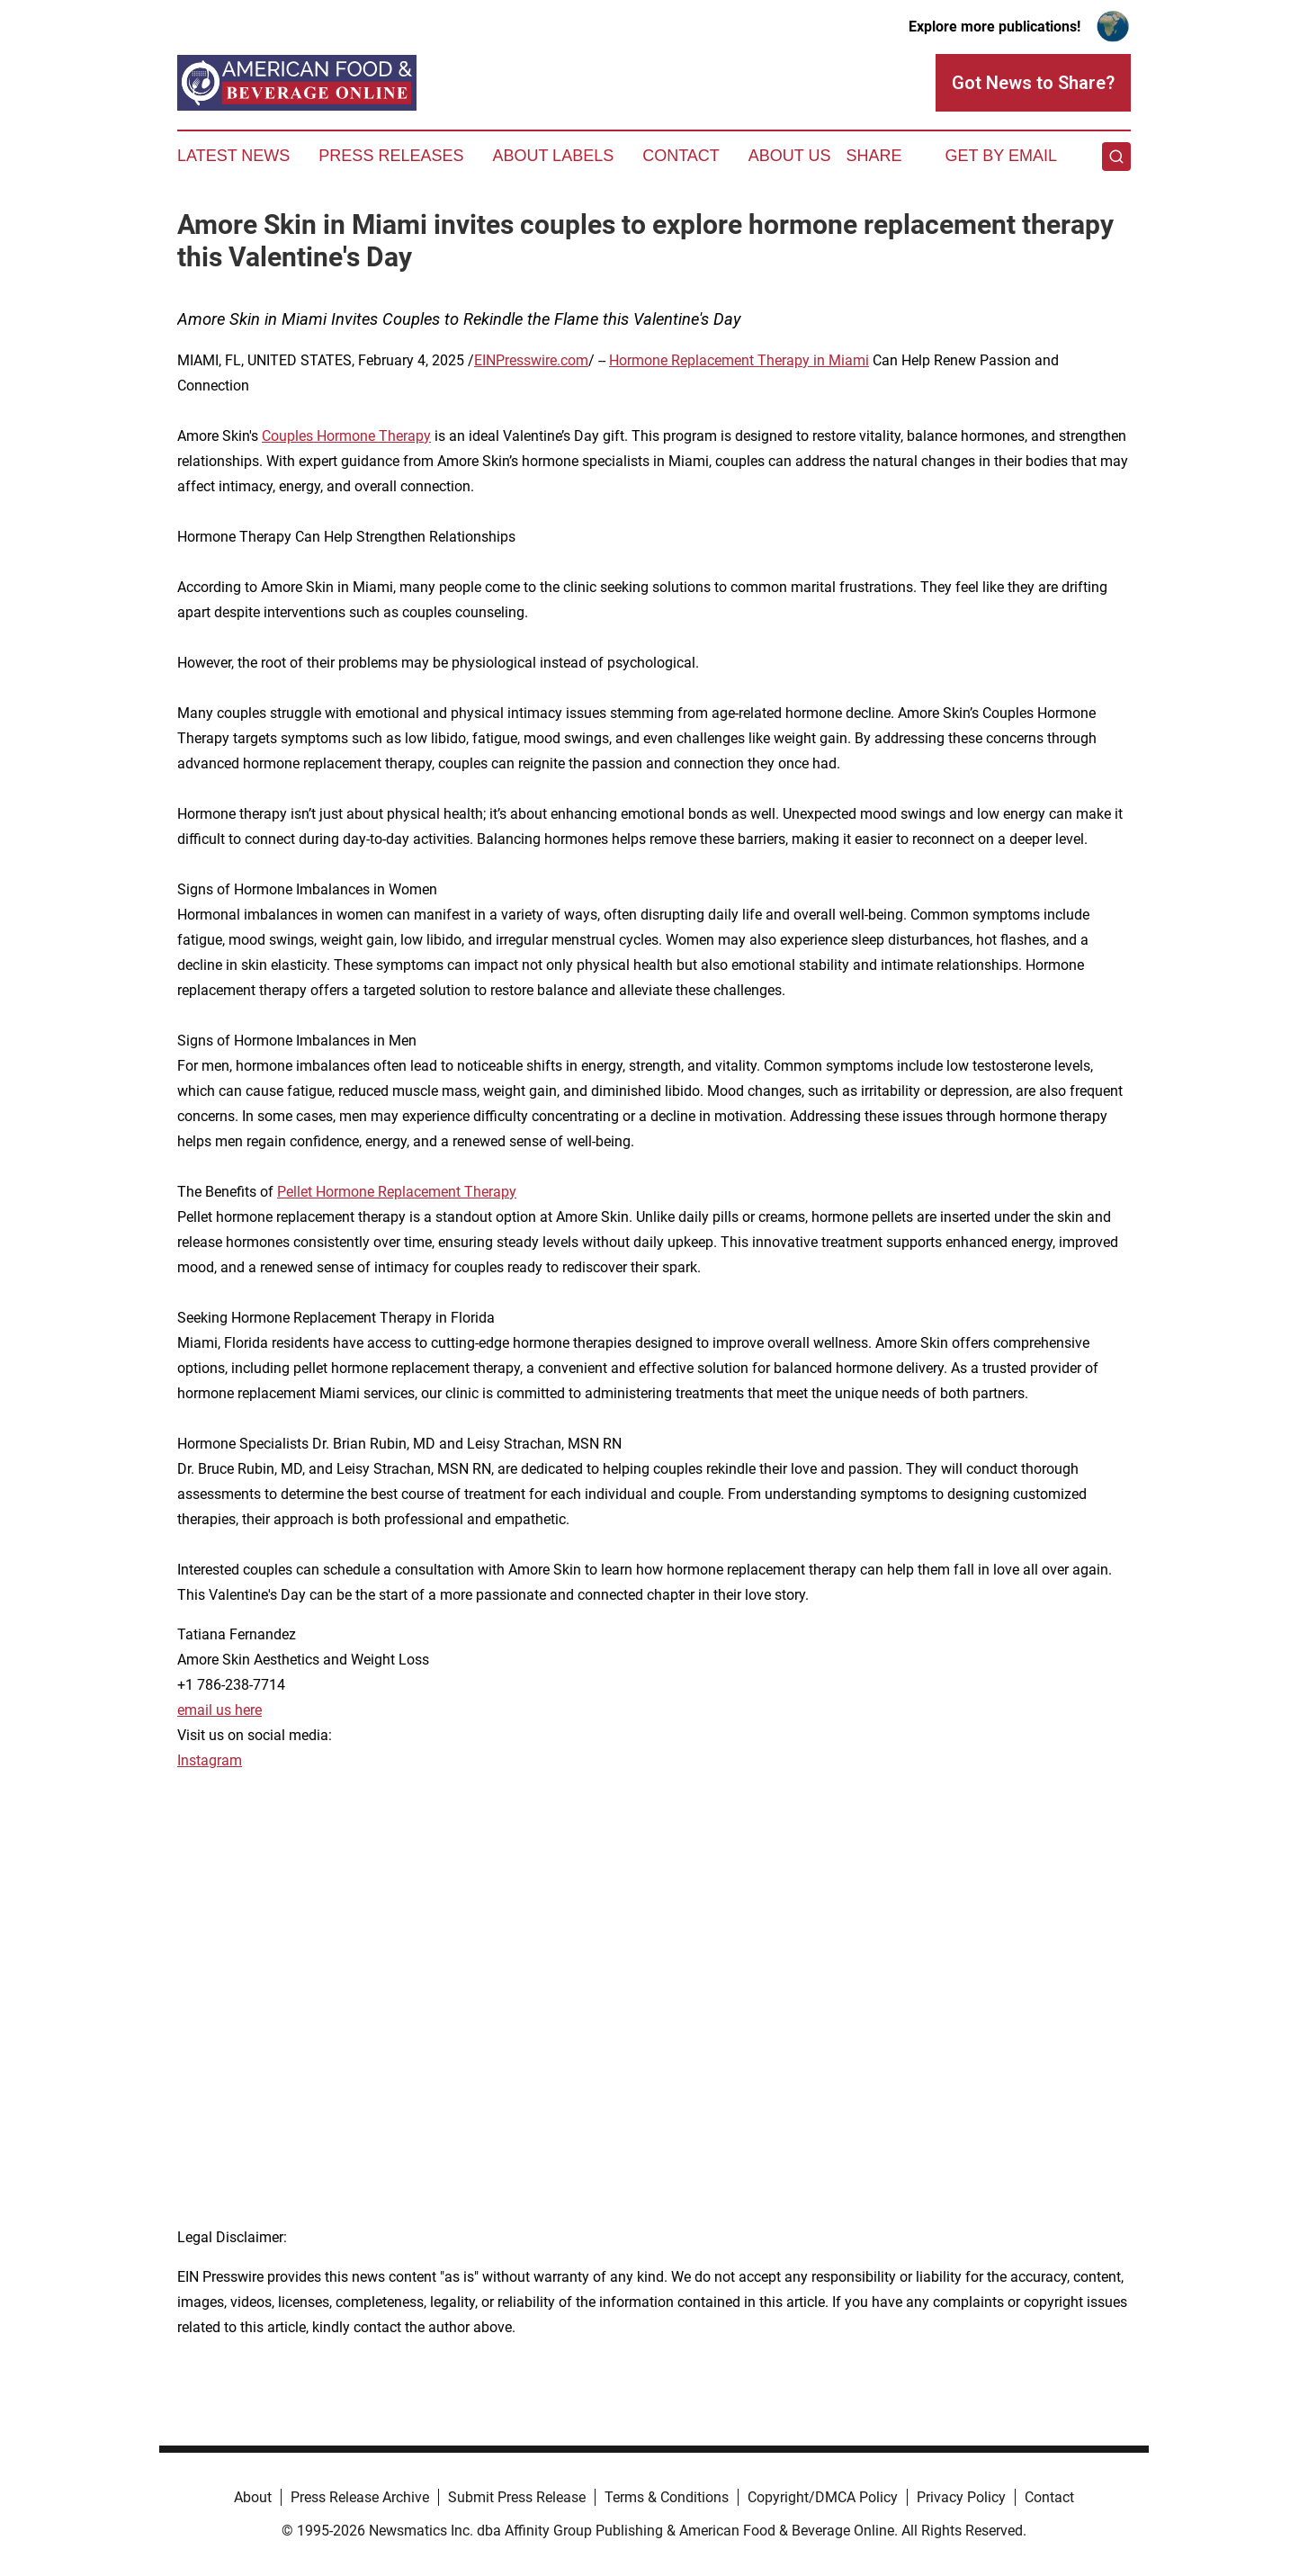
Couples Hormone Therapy (346, 435)
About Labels (553, 156)
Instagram (209, 1760)
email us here (219, 1710)
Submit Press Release (517, 2497)
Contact (681, 156)
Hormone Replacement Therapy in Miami (739, 360)
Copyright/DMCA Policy (823, 2497)
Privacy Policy (961, 2497)
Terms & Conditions (667, 2497)
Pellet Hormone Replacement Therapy (396, 1191)
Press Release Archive (360, 2497)
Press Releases (390, 156)
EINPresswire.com (531, 360)
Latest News (233, 156)
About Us (789, 156)
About (253, 2497)
